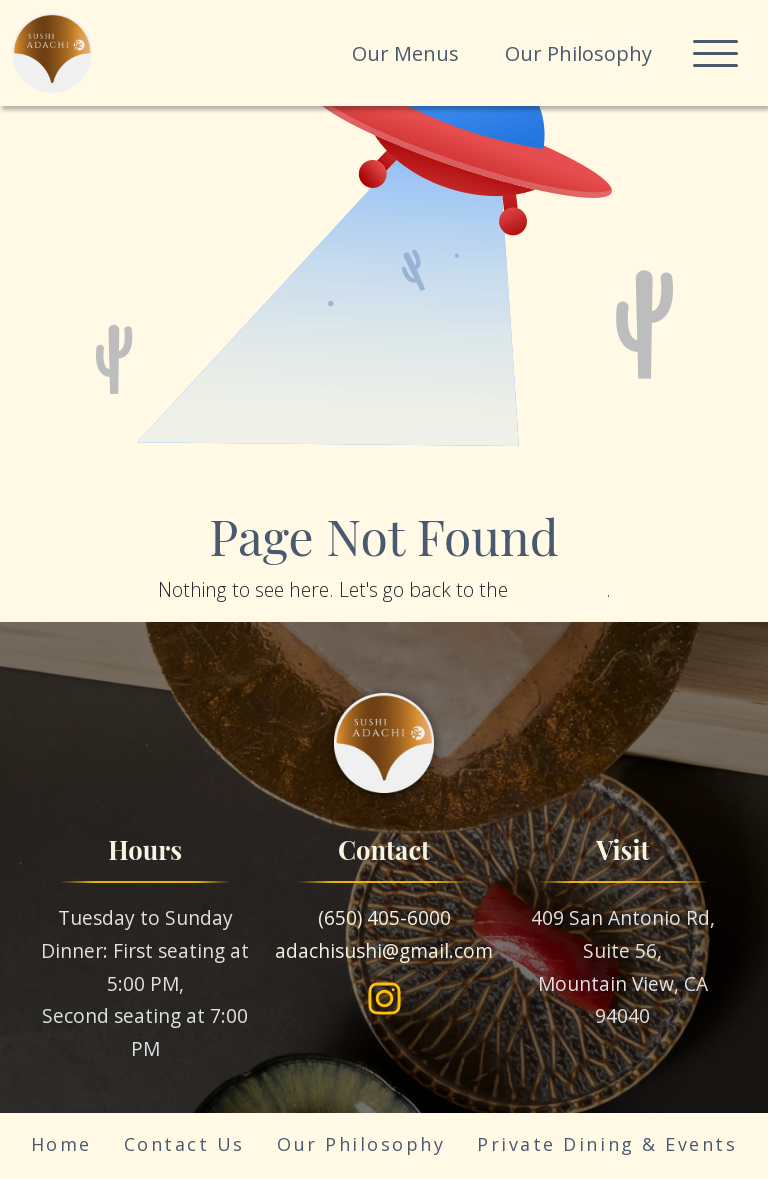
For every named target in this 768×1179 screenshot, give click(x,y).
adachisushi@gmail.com (384, 950)
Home (61, 1144)
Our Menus (405, 53)
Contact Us (184, 1144)
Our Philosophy (578, 53)
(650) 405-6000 (384, 917)
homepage (559, 589)
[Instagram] (384, 998)
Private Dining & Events (607, 1144)
